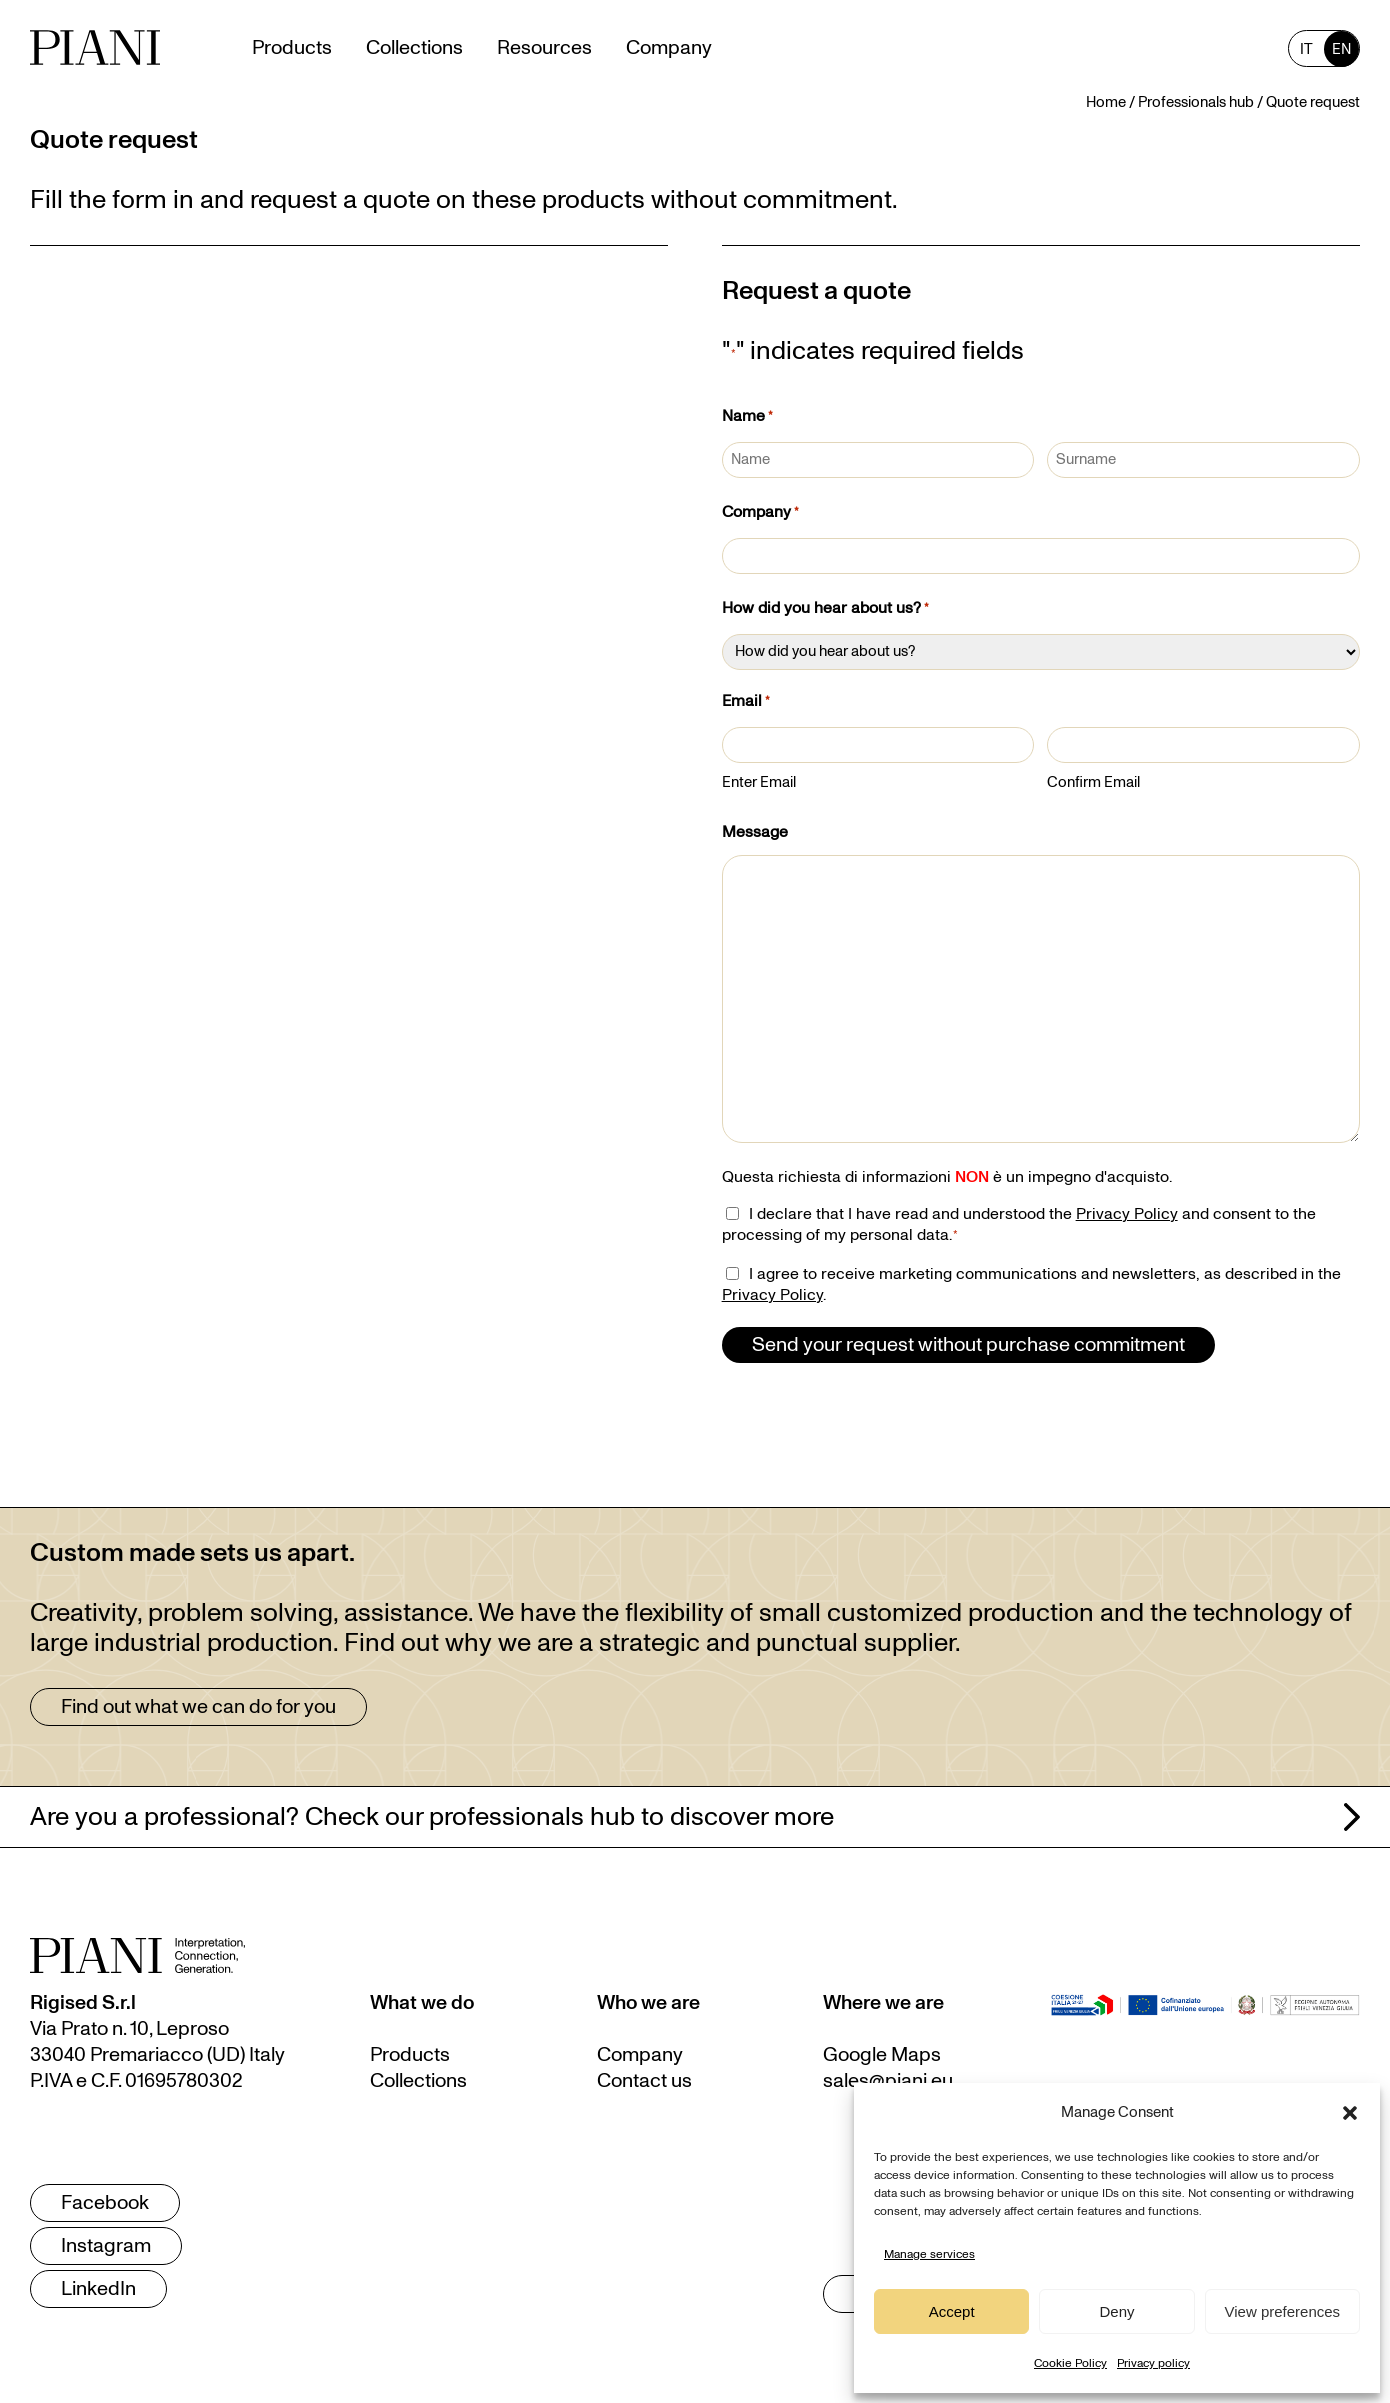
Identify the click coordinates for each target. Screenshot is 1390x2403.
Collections (418, 2081)
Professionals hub (1196, 102)
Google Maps (882, 2055)
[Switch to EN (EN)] (1341, 49)
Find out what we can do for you (198, 1707)
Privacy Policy (1127, 1214)
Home (1106, 102)
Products (410, 2055)
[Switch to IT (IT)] (1306, 49)
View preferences (1283, 2311)
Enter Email (759, 782)
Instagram (106, 2246)
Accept (952, 2311)
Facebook (105, 2203)
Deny (1116, 2311)
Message (755, 832)
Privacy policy (1153, 2363)
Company (760, 514)
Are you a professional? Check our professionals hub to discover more (432, 1817)
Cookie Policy (1070, 2363)
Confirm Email (1093, 782)
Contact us (644, 2081)
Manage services (929, 2254)
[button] (1350, 2113)
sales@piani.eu (888, 2081)
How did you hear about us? (825, 610)
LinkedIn (98, 2289)
